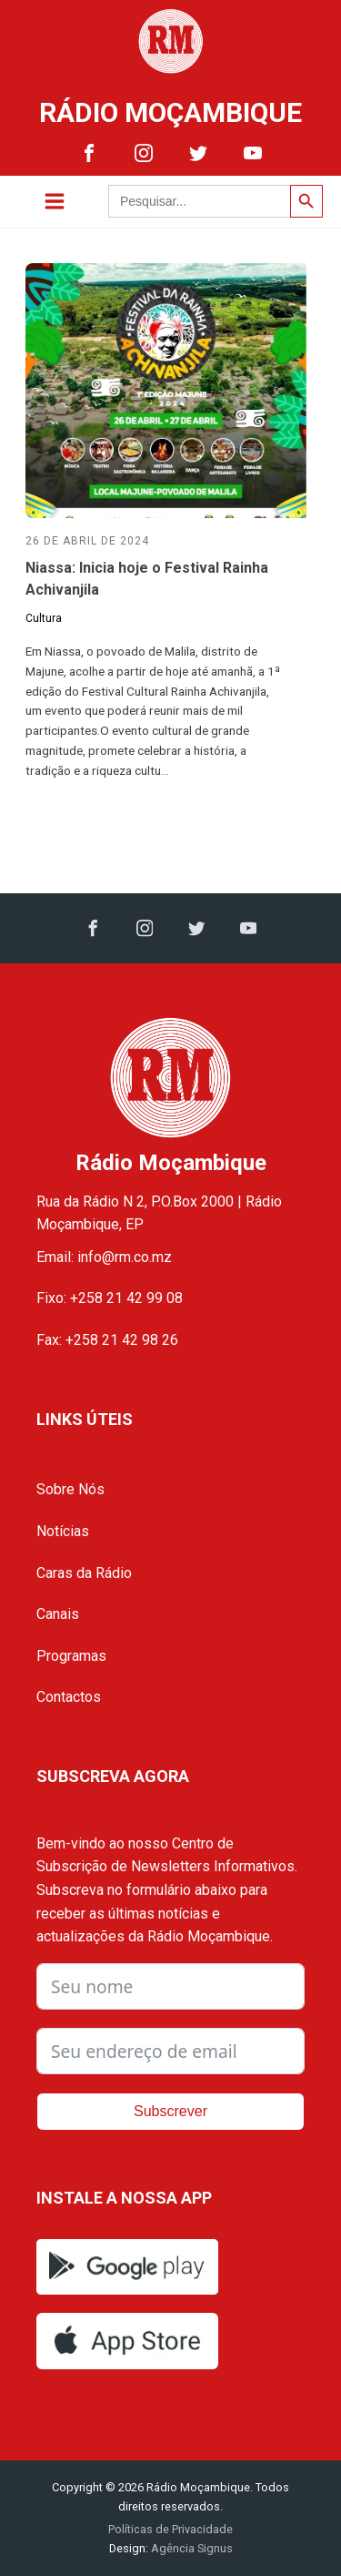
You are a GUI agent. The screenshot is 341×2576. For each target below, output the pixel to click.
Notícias (62, 1531)
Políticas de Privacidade (170, 2529)
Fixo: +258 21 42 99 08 (109, 1298)
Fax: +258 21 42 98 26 (107, 1340)
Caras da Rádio (84, 1573)
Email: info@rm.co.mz (104, 1257)
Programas (71, 1656)
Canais (57, 1614)
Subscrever (170, 2111)
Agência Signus (190, 2548)
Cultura (43, 618)
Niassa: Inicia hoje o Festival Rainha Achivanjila (146, 578)
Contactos (68, 1696)
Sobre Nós (70, 1489)
